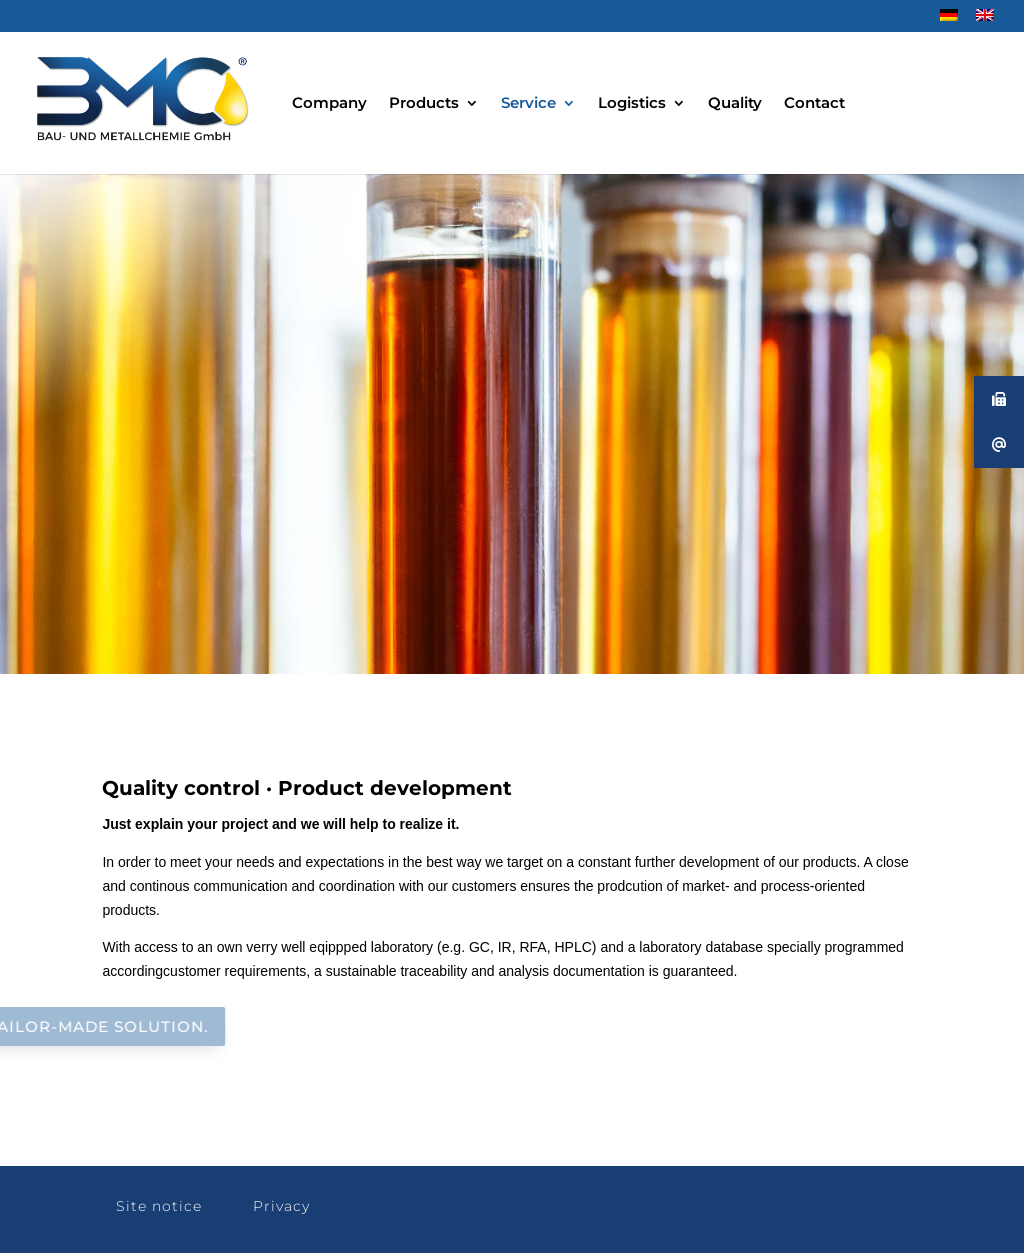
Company (329, 104)
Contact (814, 104)
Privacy (281, 1206)
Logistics (632, 104)
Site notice (159, 1206)
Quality (735, 104)
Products (424, 104)
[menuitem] (949, 20)
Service (528, 104)
